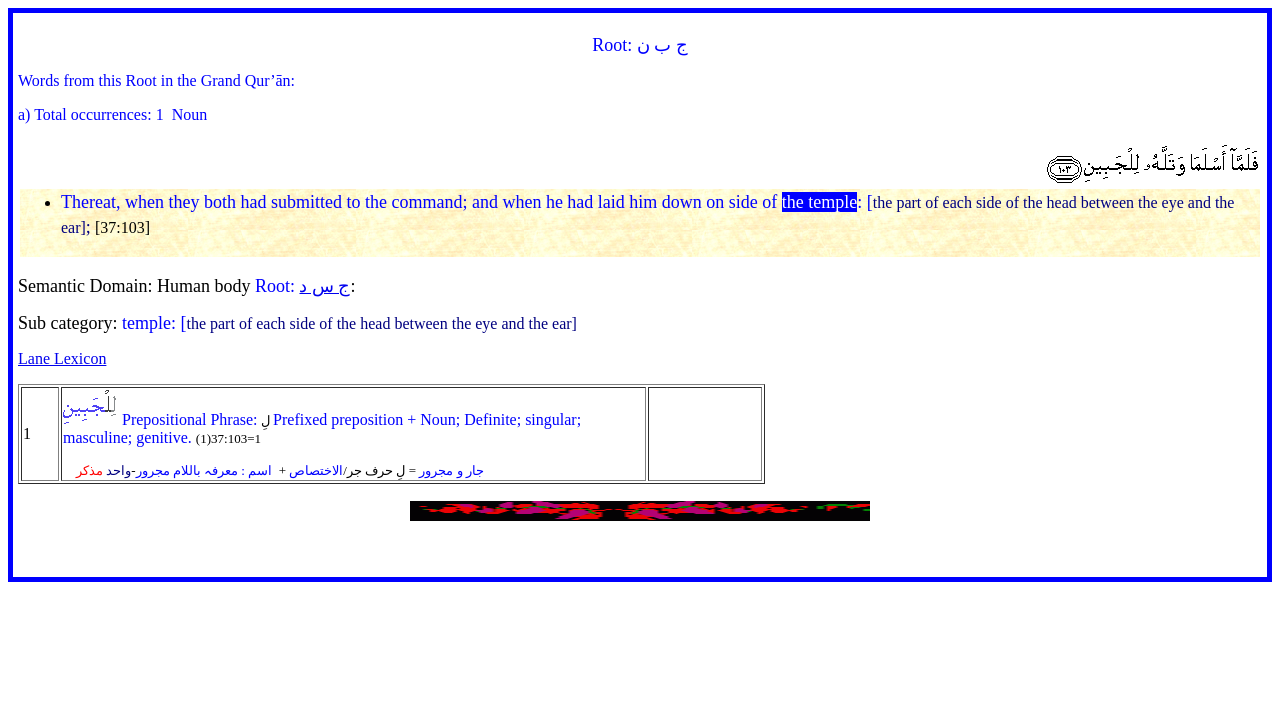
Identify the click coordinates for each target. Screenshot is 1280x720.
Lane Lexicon (62, 358)
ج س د (324, 286)
